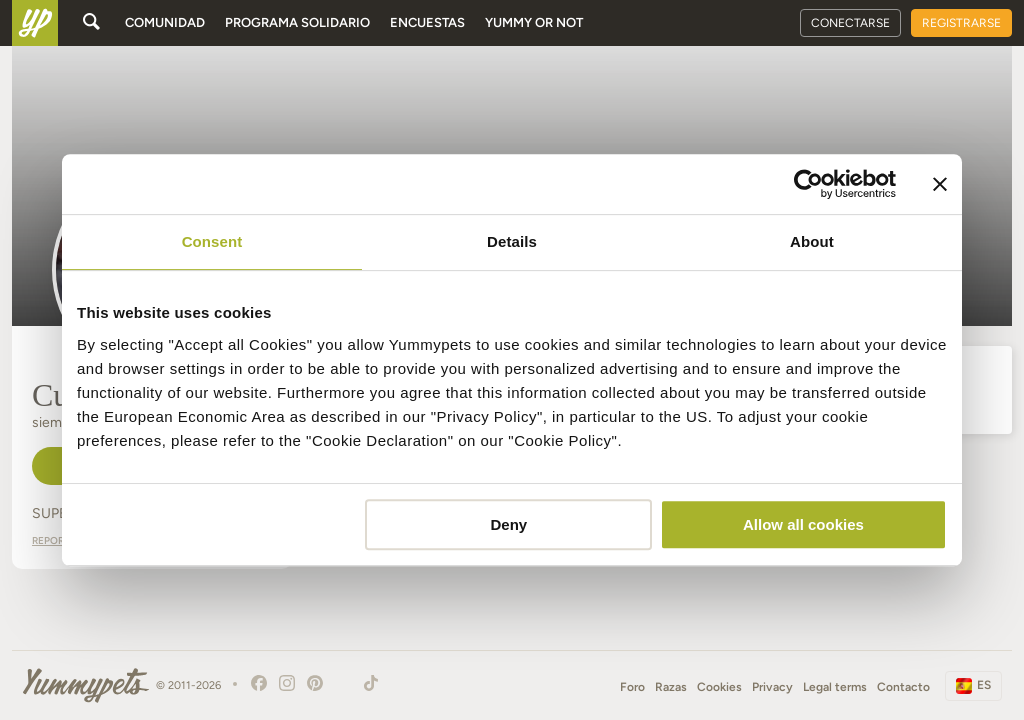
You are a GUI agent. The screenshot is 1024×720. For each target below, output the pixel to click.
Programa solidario (297, 22)
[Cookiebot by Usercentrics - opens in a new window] (808, 184)
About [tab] (812, 241)
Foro (632, 687)
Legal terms (835, 687)
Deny (509, 524)
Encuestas (427, 22)
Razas (671, 687)
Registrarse (961, 23)
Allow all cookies (803, 524)
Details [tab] (512, 241)
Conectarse (850, 23)
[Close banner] (940, 184)
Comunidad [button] (165, 22)
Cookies (719, 687)
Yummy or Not (534, 22)
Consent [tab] (212, 241)
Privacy (772, 687)
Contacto (903, 687)
